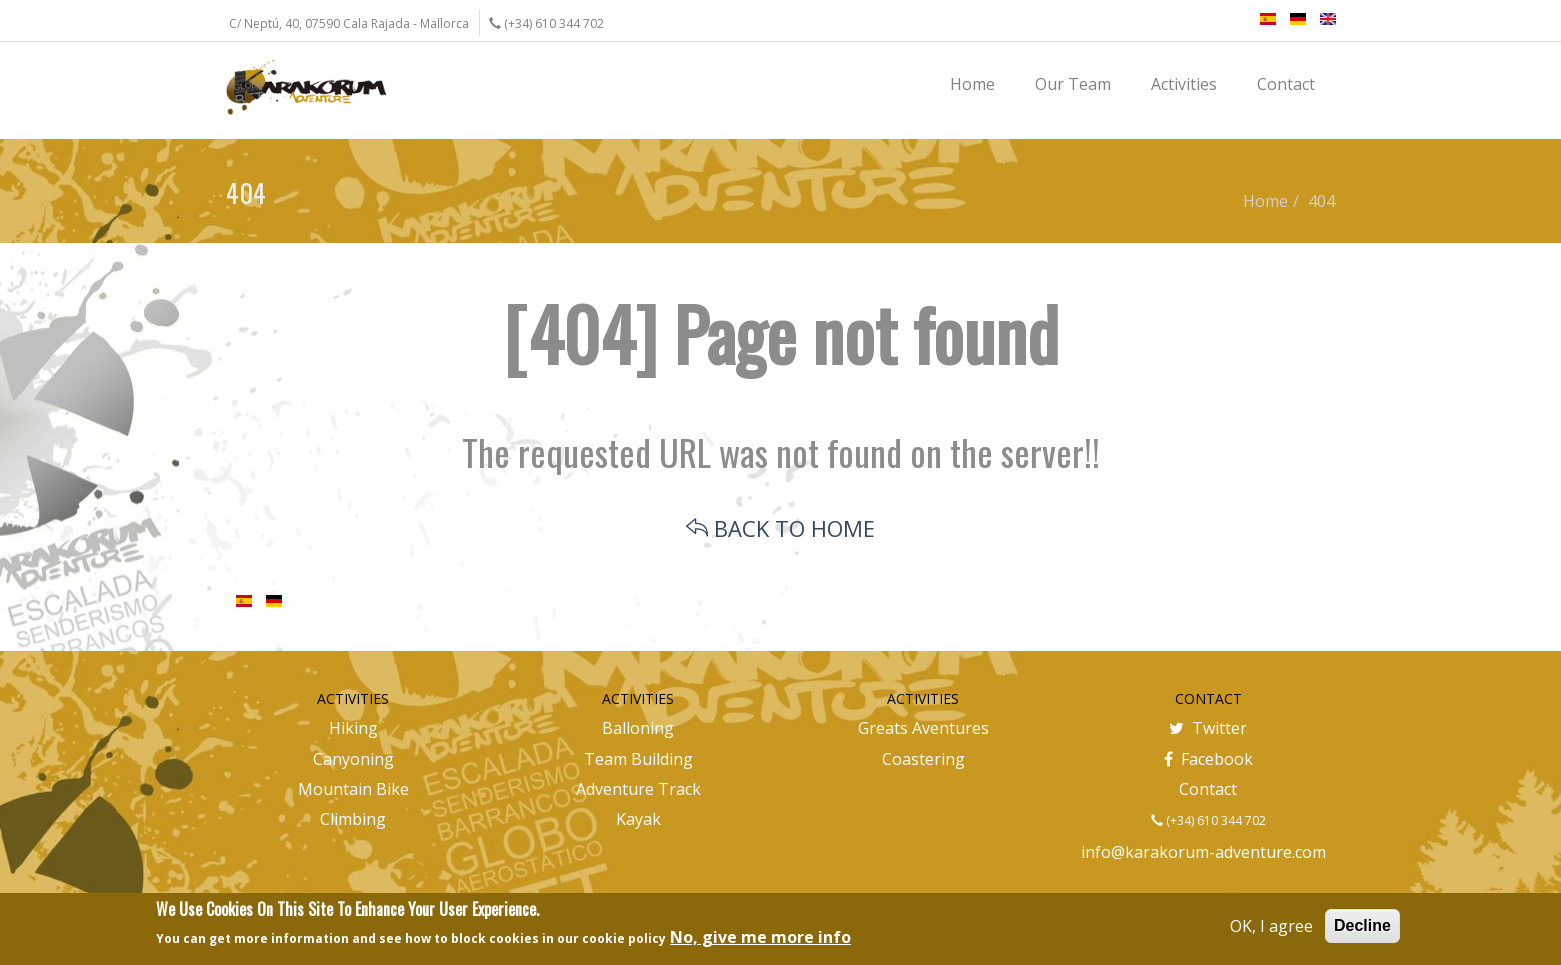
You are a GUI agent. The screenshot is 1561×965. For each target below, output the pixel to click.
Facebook (1208, 759)
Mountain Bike (353, 789)
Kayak (638, 819)
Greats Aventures (923, 728)
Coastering (923, 759)
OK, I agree (1271, 926)
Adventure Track (638, 789)
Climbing (353, 819)
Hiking (353, 728)
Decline (1362, 925)
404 (1321, 201)
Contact (1208, 789)
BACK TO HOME (780, 528)
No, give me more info (760, 937)
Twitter (1208, 728)
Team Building (638, 759)
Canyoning (353, 759)
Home (1265, 201)
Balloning (638, 728)
